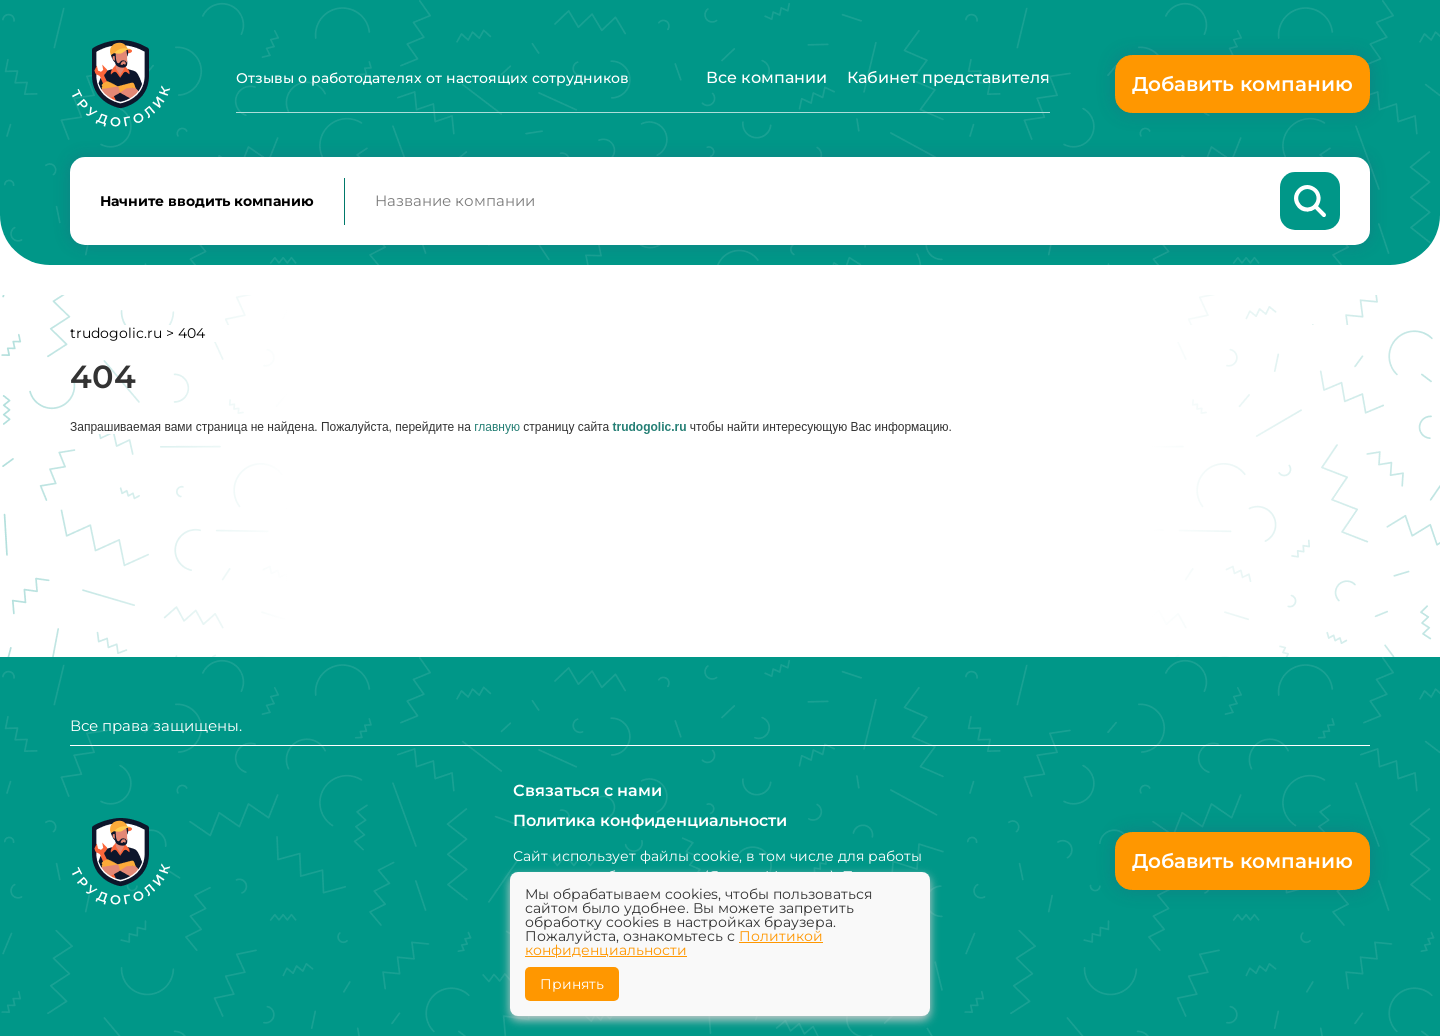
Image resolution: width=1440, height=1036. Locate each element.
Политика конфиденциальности (650, 820)
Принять (572, 984)
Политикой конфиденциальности (674, 943)
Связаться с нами (587, 790)
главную (497, 427)
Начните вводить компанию (207, 201)
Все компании (766, 77)
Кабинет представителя (948, 77)
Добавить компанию (1242, 84)
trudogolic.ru (116, 333)
